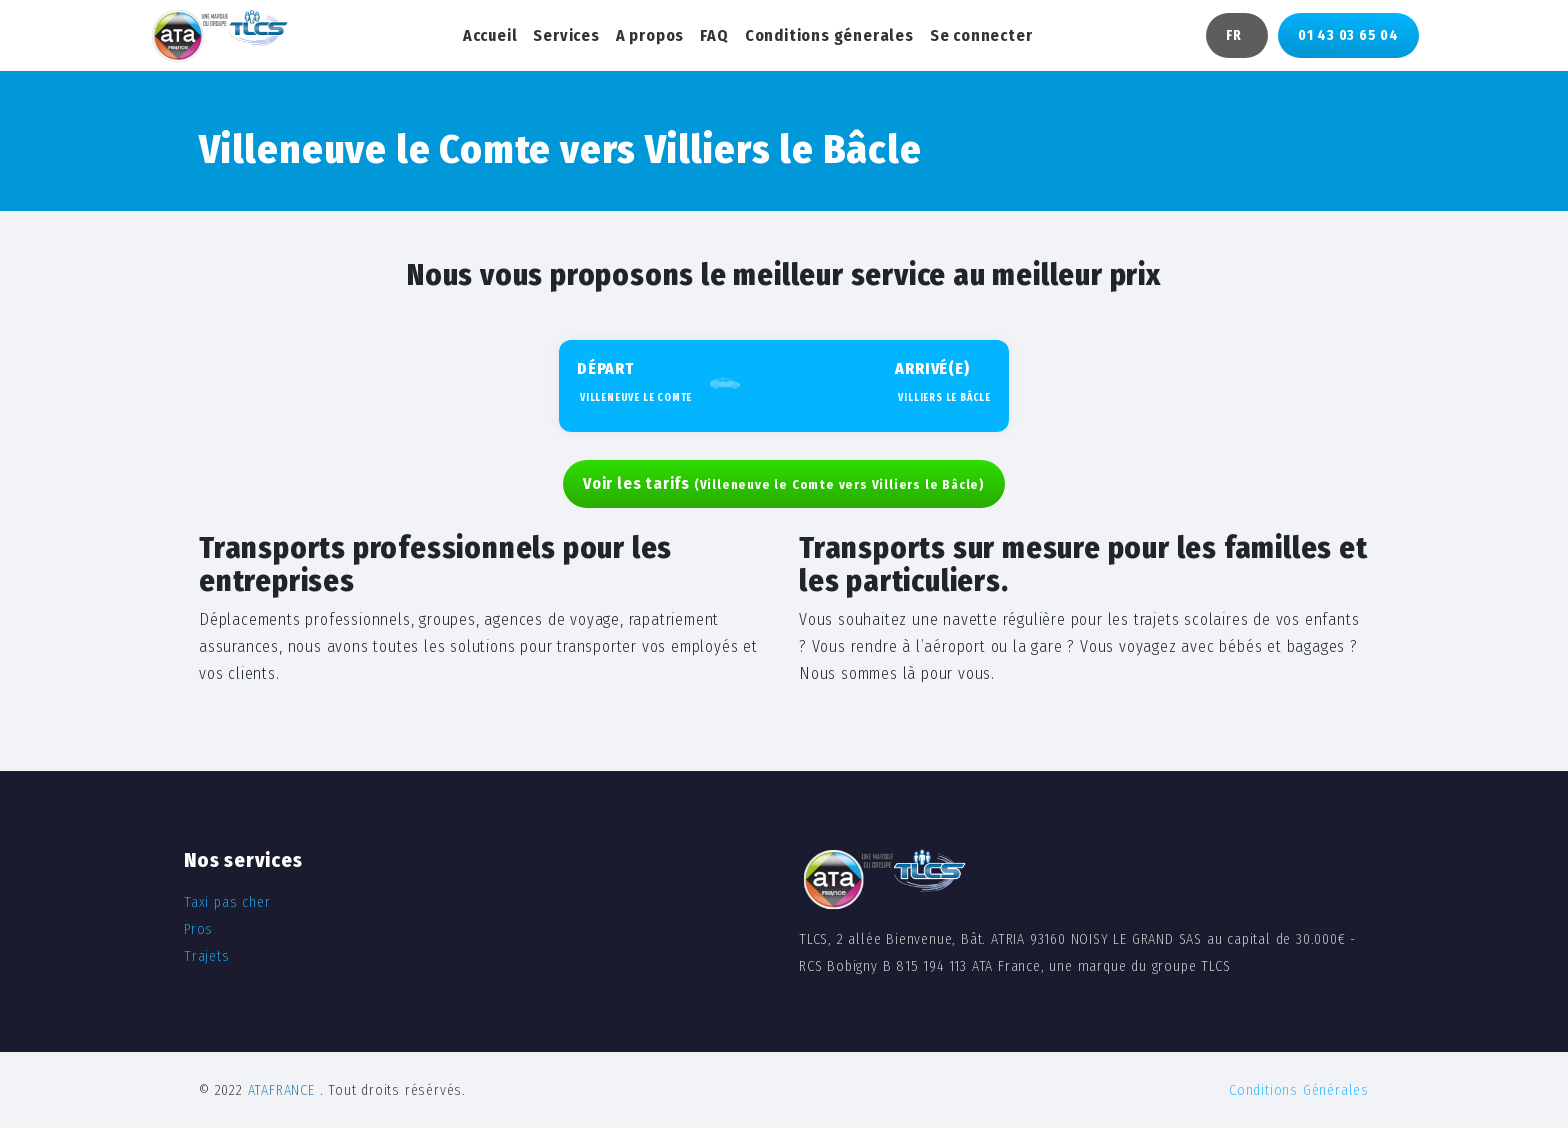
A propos (650, 35)
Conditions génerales (829, 35)
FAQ (714, 35)
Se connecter (981, 35)
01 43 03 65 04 (1348, 35)
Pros (198, 929)
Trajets (207, 956)
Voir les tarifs (784, 483)
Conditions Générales (1299, 1090)
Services (566, 35)
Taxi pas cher (227, 902)
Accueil (490, 35)
